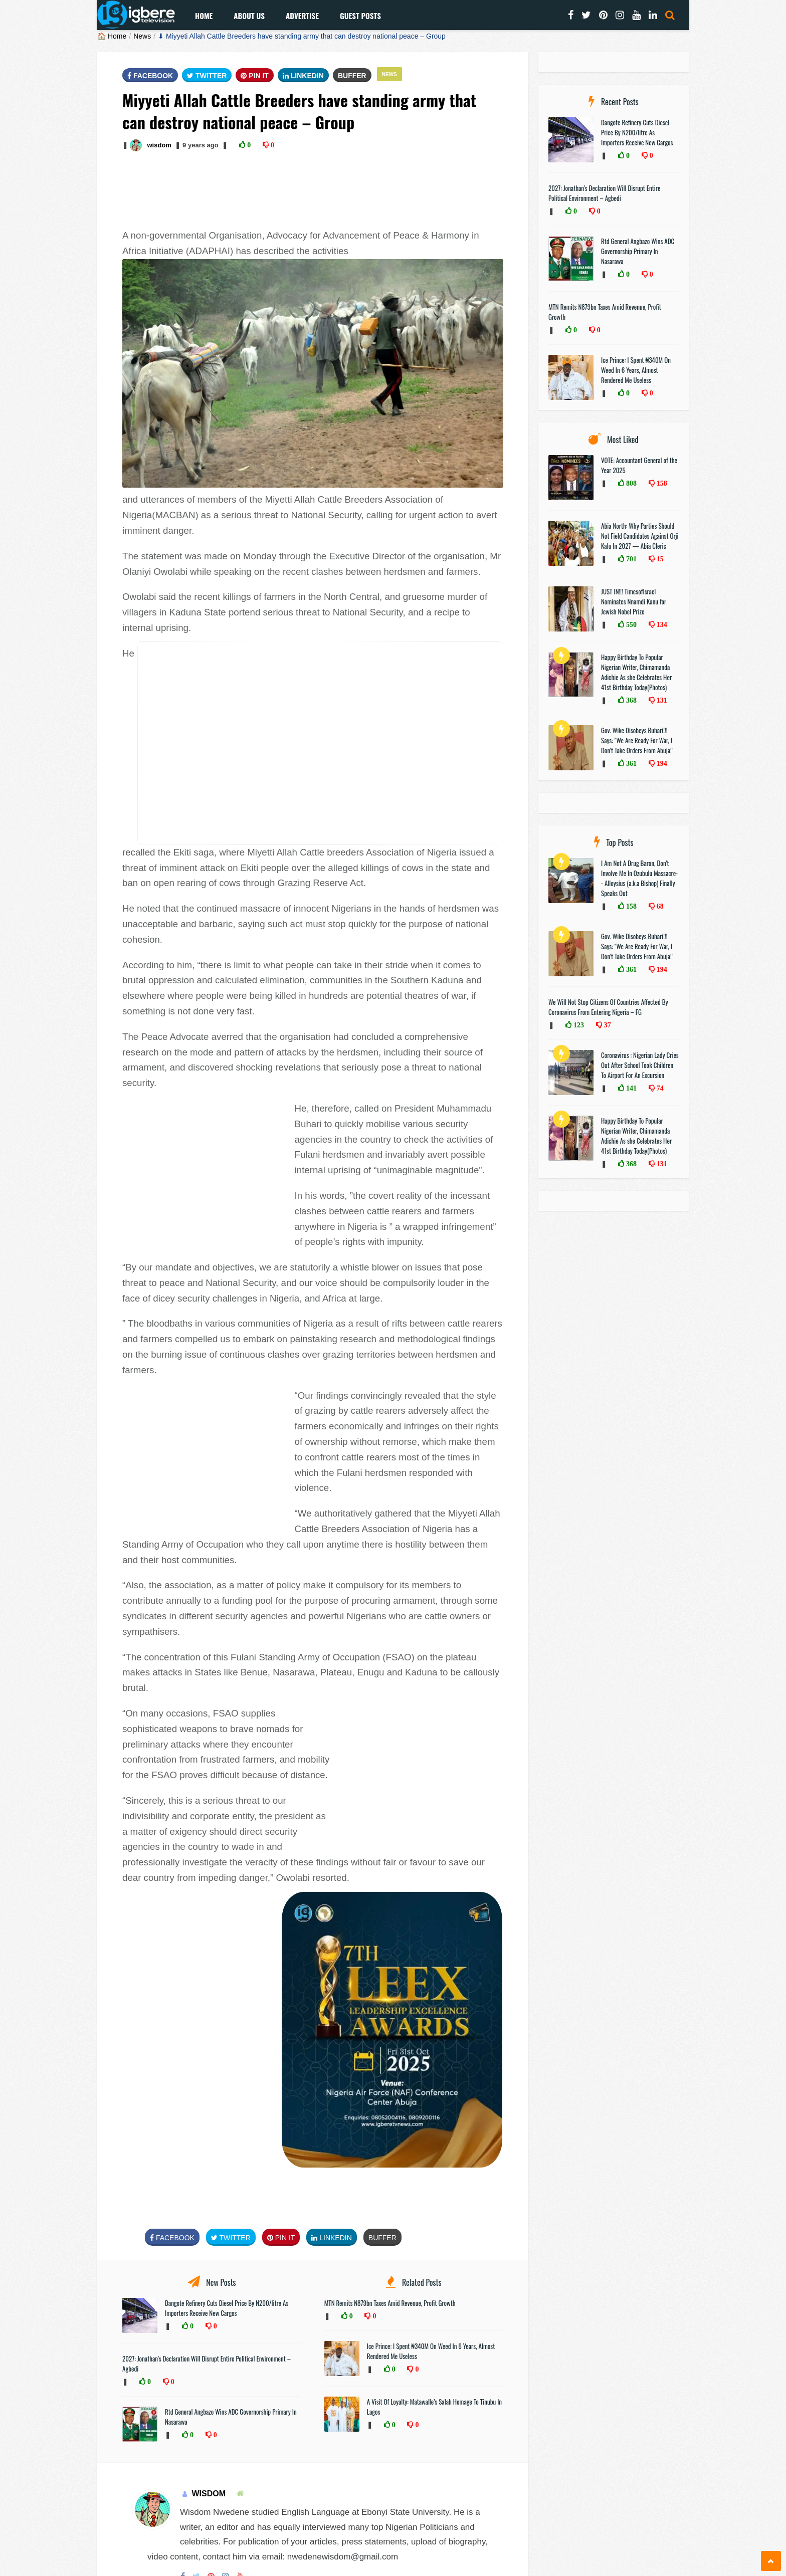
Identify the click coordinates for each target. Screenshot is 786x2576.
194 (661, 763)
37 (606, 1024)
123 (577, 1024)
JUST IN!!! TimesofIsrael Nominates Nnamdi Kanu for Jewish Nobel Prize (633, 601)
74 (659, 1088)
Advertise (302, 15)
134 (661, 624)
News (142, 36)
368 (630, 700)
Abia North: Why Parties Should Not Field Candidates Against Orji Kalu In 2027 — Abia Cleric (640, 536)
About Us (249, 15)
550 (630, 624)
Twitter (207, 76)
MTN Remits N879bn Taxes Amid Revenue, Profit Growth (390, 2303)
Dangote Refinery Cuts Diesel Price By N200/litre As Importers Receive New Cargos (226, 2308)
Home (204, 15)
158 (661, 483)
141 (630, 1088)
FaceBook (150, 76)
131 (661, 700)
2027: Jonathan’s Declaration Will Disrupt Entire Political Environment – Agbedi (604, 193)
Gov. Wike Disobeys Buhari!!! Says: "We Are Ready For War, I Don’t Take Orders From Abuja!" (637, 740)
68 (659, 906)
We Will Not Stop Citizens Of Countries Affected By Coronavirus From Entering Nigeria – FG (608, 1007)
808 (630, 483)
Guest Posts (360, 15)
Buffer (352, 76)
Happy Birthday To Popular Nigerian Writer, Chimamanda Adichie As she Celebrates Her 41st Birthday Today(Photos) (636, 672)
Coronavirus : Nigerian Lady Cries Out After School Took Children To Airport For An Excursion (640, 1065)
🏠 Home (111, 36)
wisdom (159, 145)
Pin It (255, 76)
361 (630, 763)
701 (630, 558)
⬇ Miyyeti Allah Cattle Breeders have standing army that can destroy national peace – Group (302, 36)
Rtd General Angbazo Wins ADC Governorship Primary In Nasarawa (637, 251)
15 (659, 558)
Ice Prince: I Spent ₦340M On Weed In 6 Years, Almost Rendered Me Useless (636, 370)
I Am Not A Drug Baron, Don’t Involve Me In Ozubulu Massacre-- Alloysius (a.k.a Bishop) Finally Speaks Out (639, 878)
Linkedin (303, 76)
